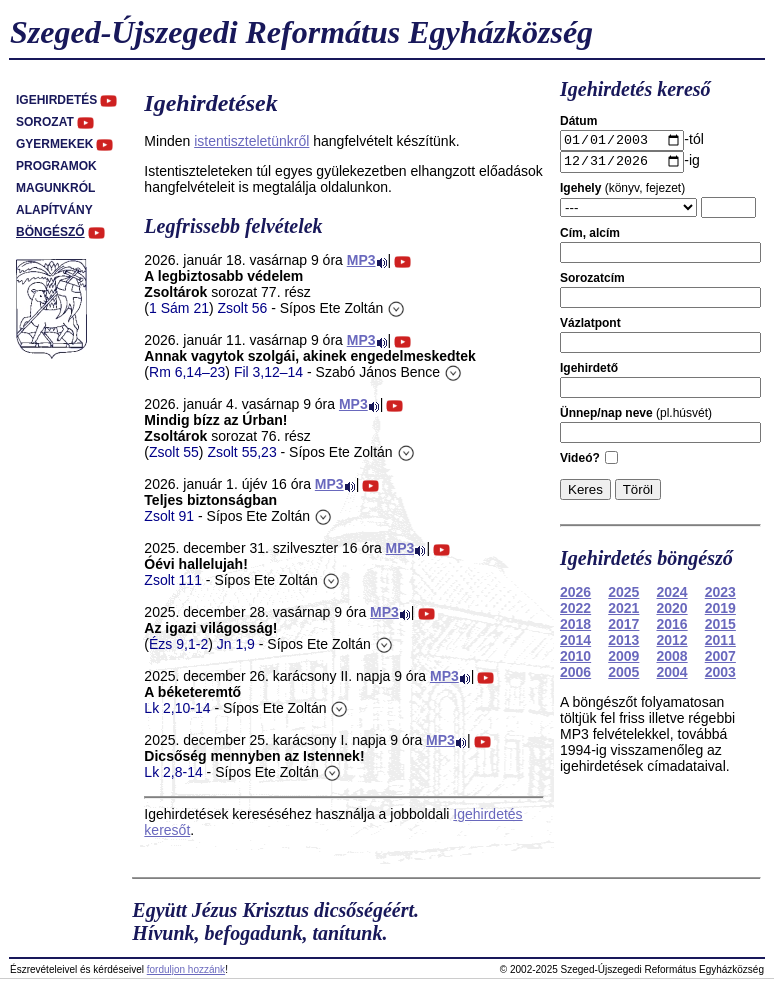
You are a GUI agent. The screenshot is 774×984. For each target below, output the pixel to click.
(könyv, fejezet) (622, 193)
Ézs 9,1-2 (178, 644)
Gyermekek (54, 144)
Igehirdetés (56, 100)
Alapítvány (54, 210)
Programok (56, 166)
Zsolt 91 (169, 516)
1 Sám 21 (179, 308)
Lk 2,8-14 (173, 772)
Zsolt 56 (243, 308)
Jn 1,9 (236, 644)
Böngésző (50, 232)
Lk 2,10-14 (177, 708)
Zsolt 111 (173, 580)
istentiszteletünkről (251, 141)
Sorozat (45, 122)
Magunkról (55, 188)
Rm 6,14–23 (187, 372)
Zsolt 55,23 (241, 452)
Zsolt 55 (174, 452)
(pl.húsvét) (636, 418)
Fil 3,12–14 (268, 372)
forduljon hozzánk (186, 969)
